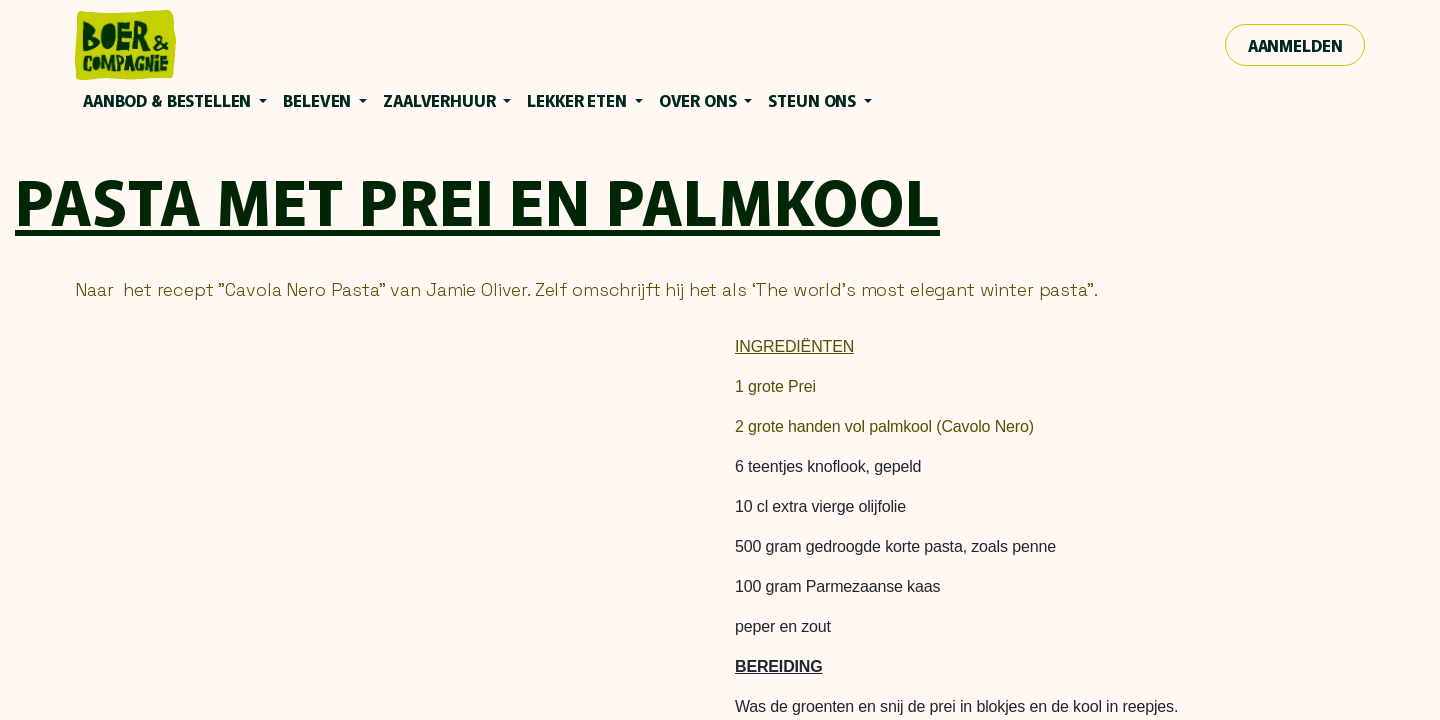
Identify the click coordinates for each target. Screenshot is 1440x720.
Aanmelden (1295, 45)
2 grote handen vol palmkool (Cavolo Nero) (884, 426)
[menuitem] (175, 100)
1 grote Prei (775, 386)
